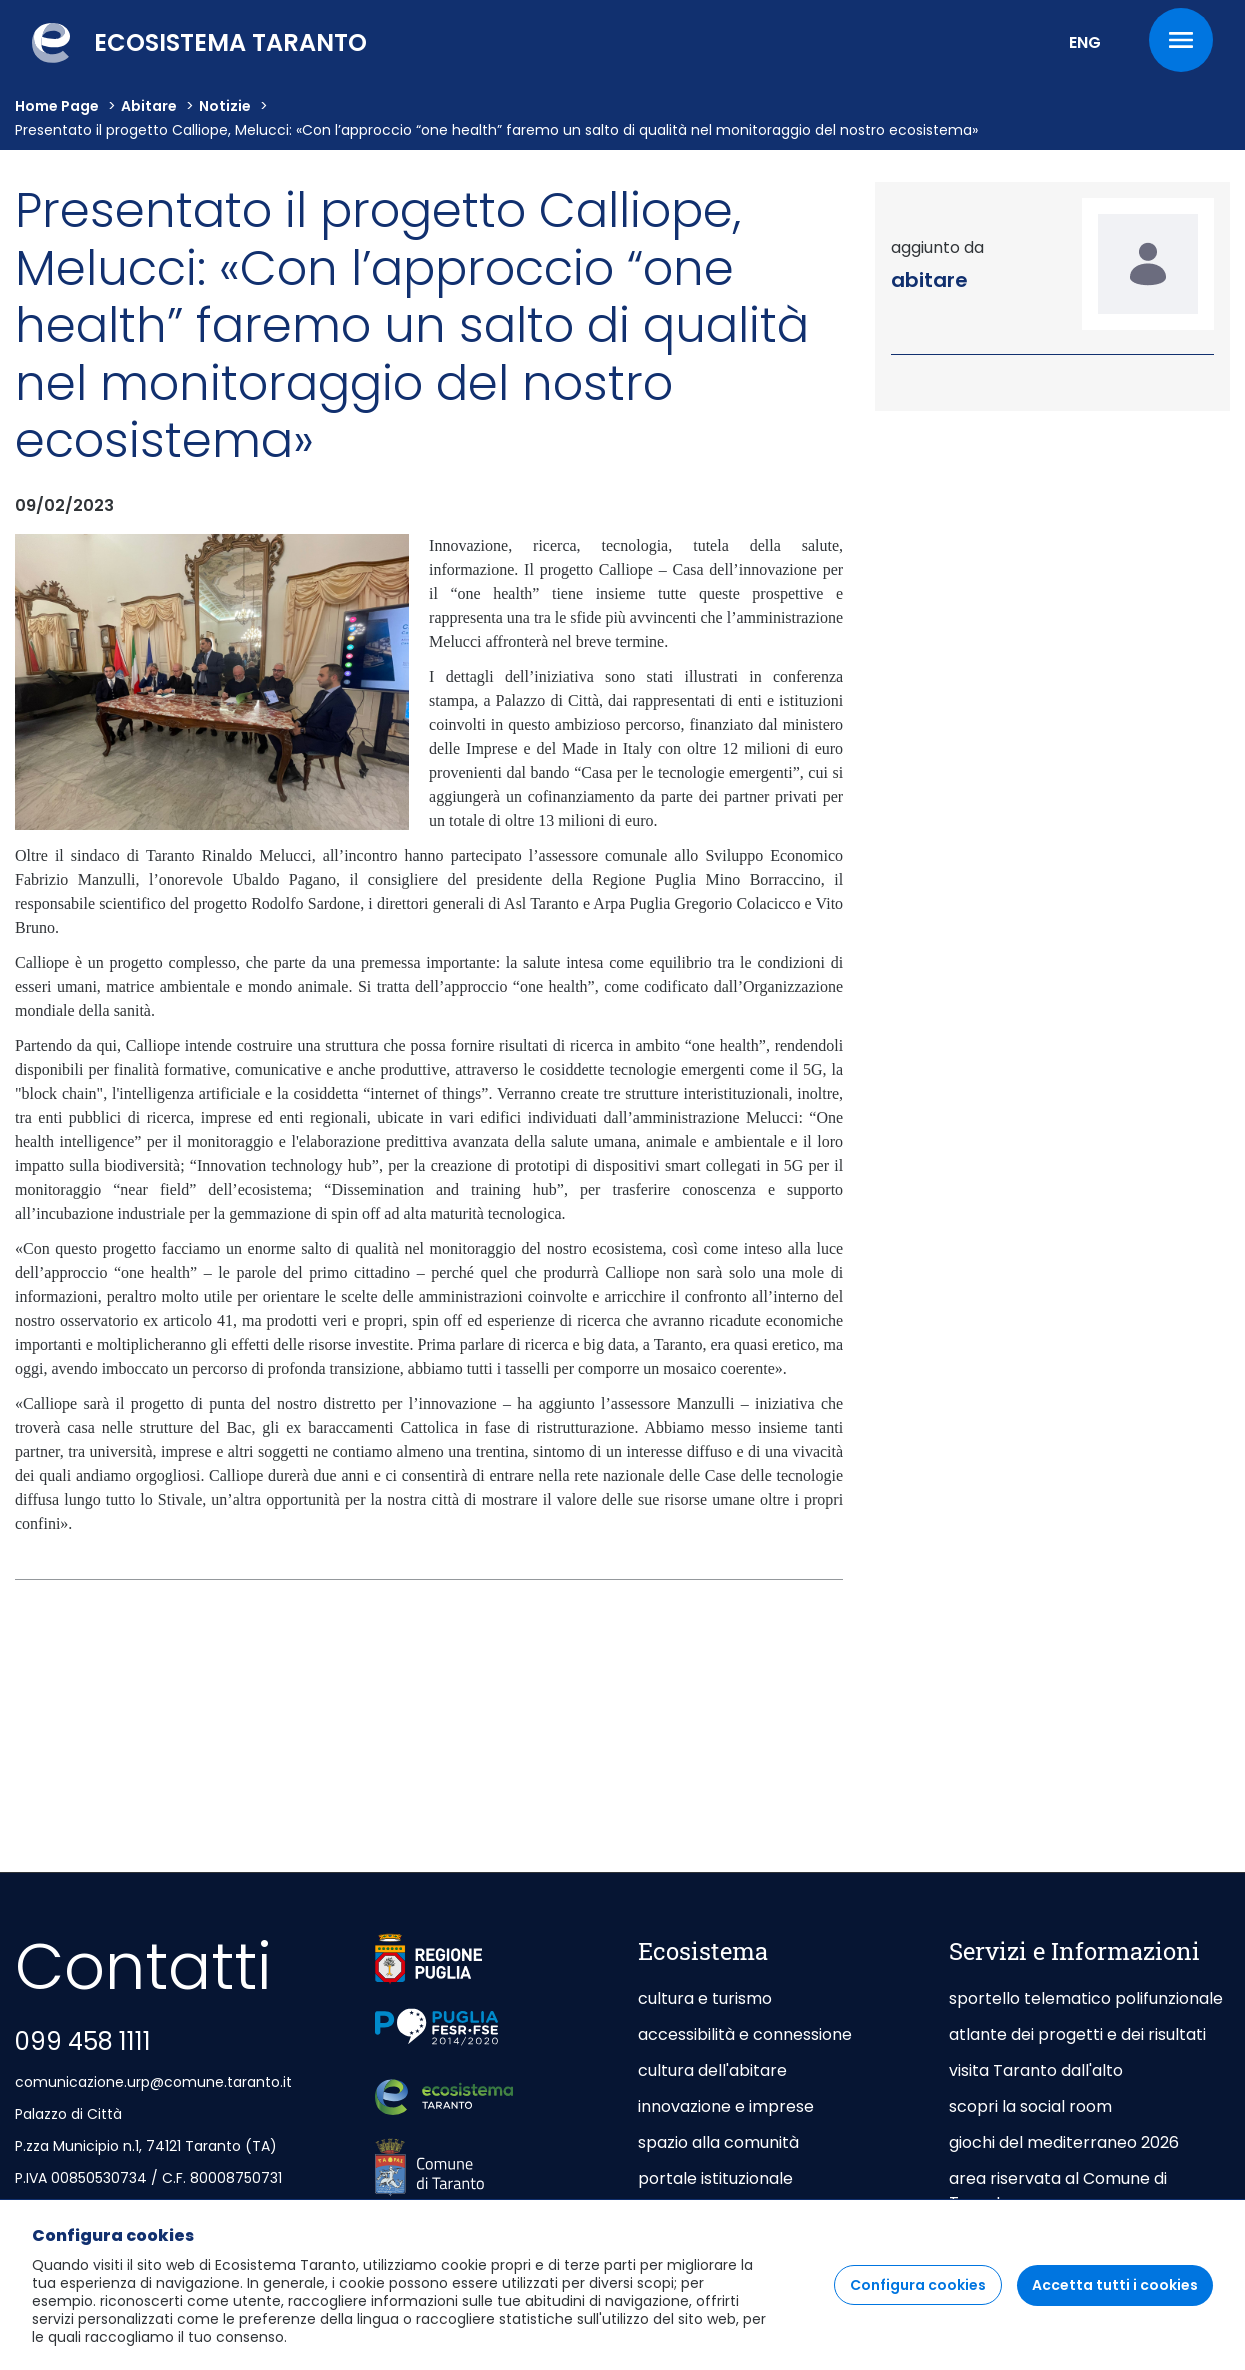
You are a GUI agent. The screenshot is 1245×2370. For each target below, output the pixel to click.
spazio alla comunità (718, 2142)
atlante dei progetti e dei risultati (1077, 2034)
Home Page (57, 106)
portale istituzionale (715, 2178)
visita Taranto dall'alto (1036, 2070)
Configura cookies (918, 2302)
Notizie (225, 106)
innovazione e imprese (726, 2106)
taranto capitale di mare (735, 2214)
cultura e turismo (705, 1998)
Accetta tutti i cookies (1115, 2302)
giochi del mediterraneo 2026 (1064, 2142)
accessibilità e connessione (745, 2034)
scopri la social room (1030, 2106)
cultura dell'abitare (712, 2070)
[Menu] (1181, 40)
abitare (149, 106)
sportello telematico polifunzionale (1086, 1998)
